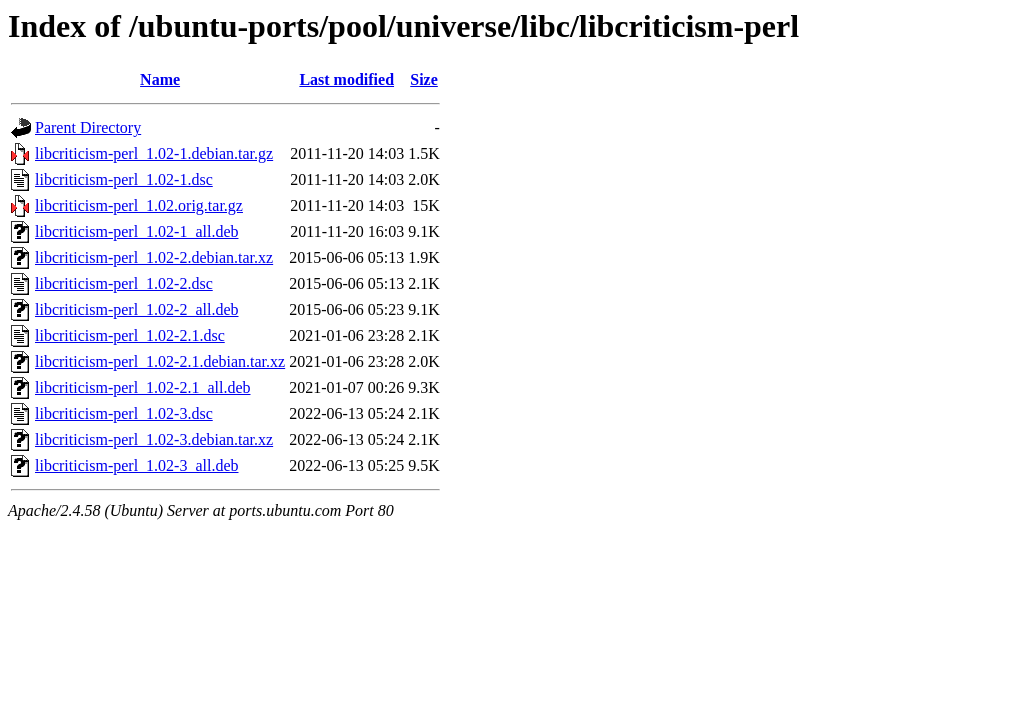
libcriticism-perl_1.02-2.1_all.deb (143, 387)
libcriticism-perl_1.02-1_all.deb (137, 231)
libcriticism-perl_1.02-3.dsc (124, 413)
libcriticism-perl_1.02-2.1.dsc (130, 335)
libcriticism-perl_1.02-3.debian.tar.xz (154, 439)
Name (160, 79)
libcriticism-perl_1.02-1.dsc (124, 179)
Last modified (346, 79)
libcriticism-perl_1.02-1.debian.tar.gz (154, 153)
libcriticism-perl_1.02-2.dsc (124, 283)
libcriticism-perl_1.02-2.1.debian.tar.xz (160, 361)
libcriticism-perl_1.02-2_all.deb (137, 309)
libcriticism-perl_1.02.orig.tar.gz (139, 205)
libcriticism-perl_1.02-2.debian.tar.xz (154, 257)
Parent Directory (88, 127)
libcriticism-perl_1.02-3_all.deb (137, 465)
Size (424, 79)
